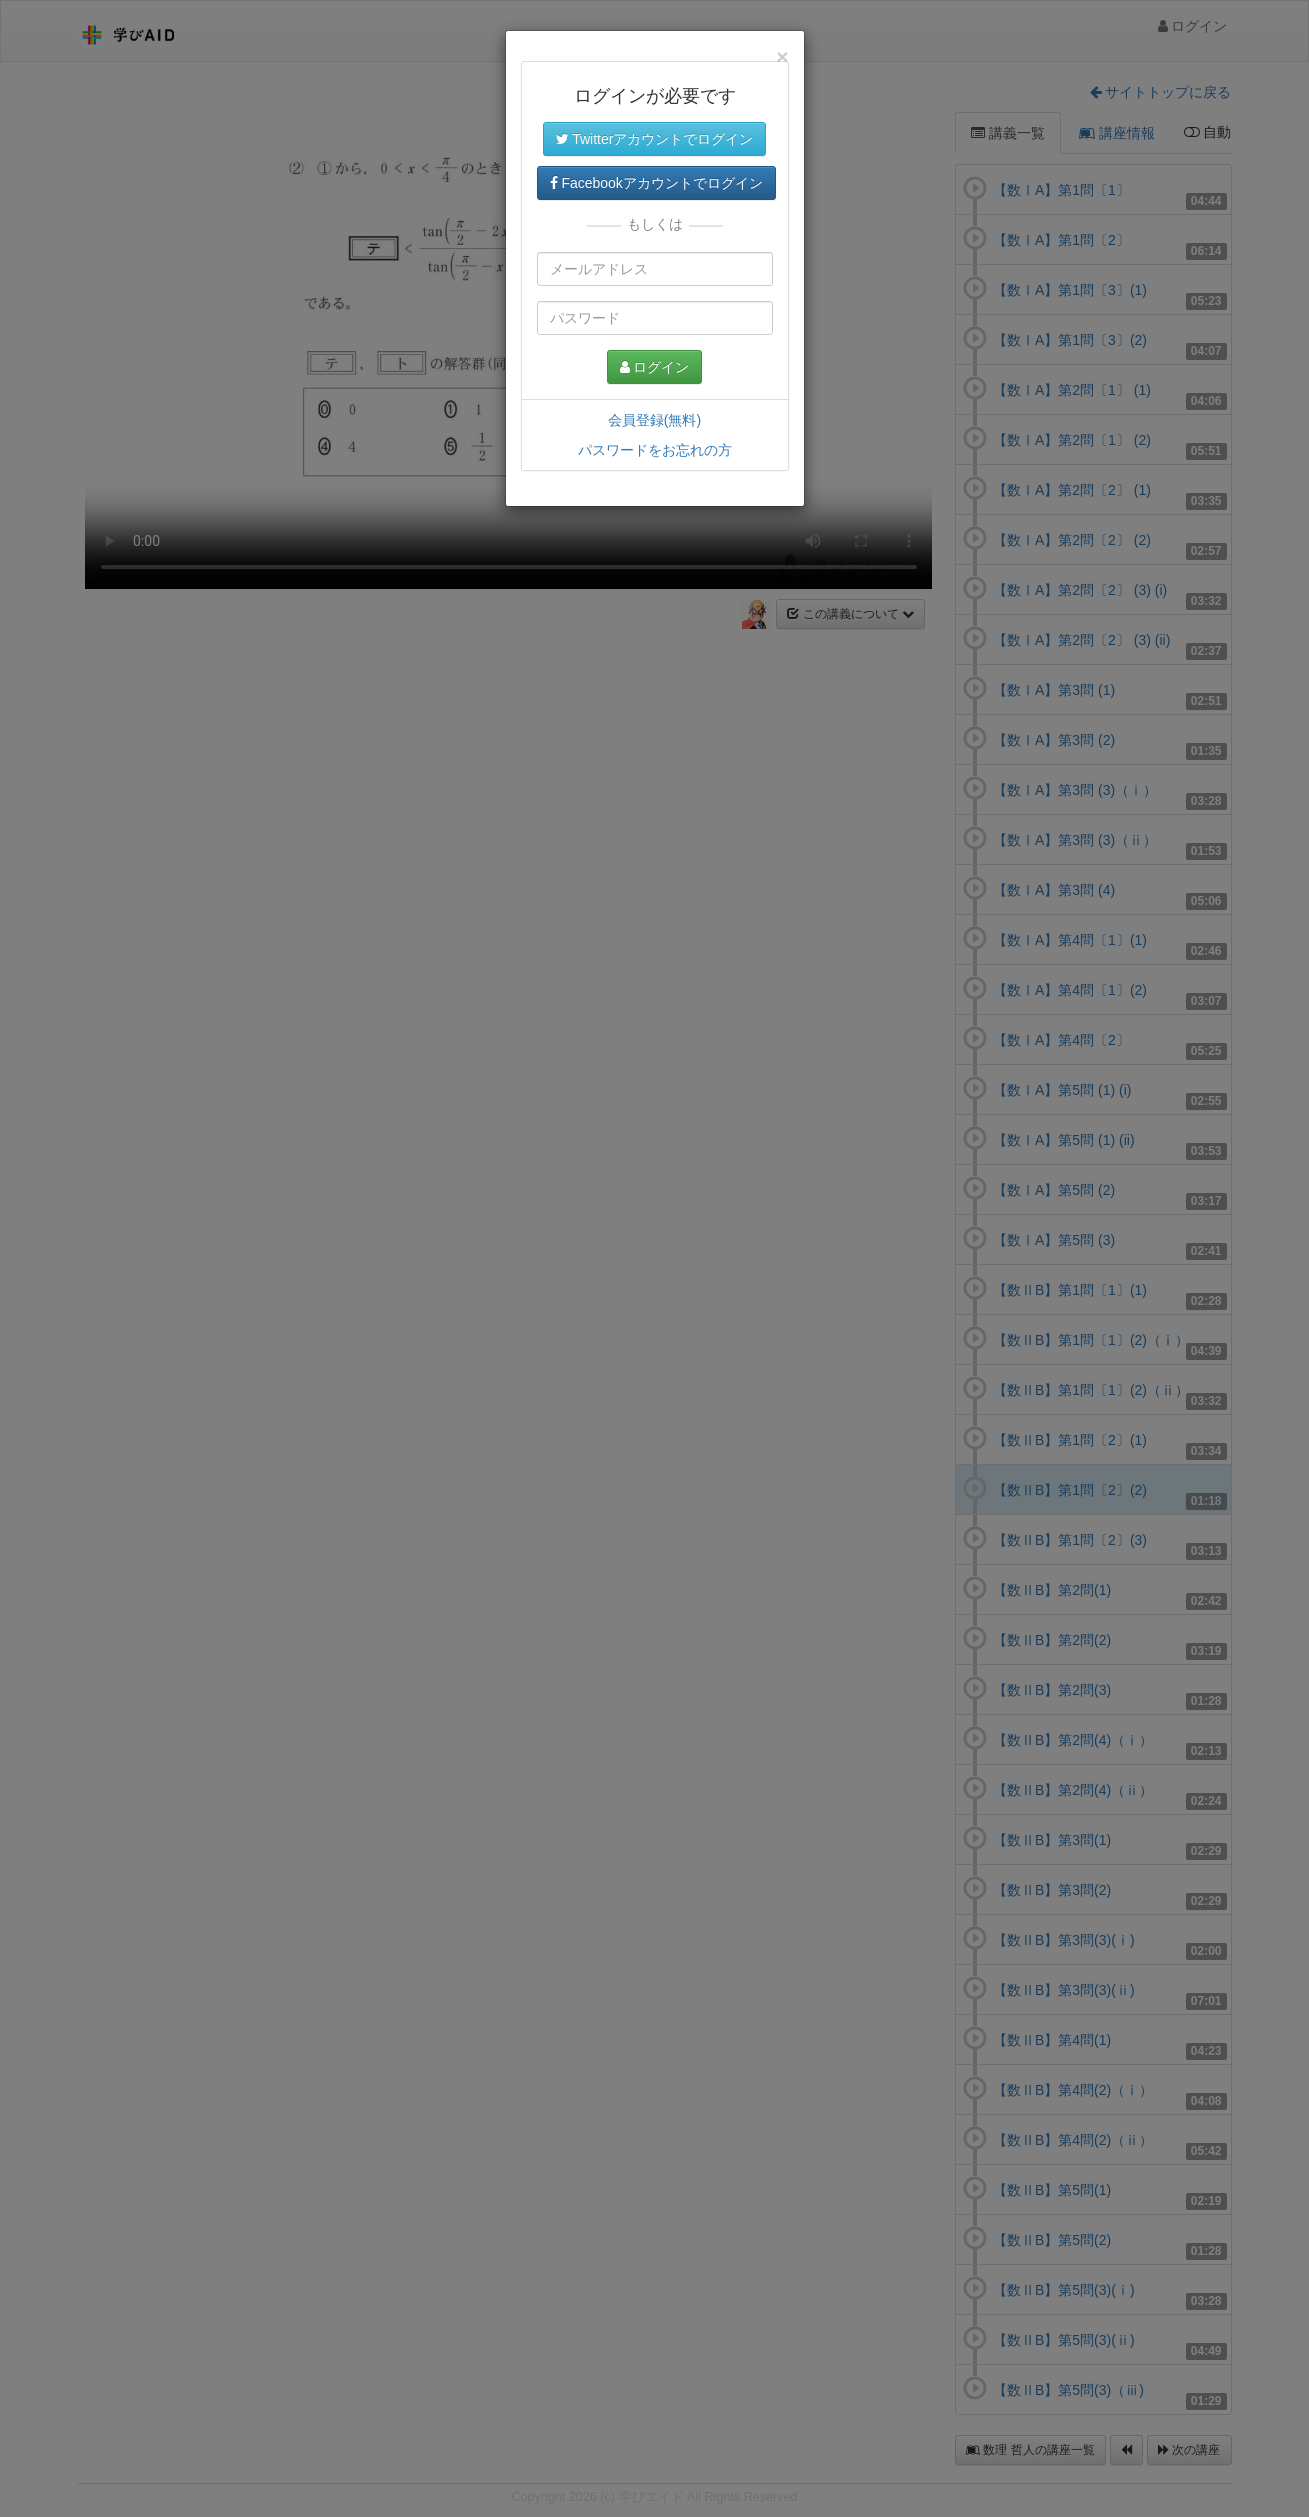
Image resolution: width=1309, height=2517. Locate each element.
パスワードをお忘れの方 (655, 450)
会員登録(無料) (654, 420)
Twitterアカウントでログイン (655, 139)
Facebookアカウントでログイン (656, 183)
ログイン (655, 367)
